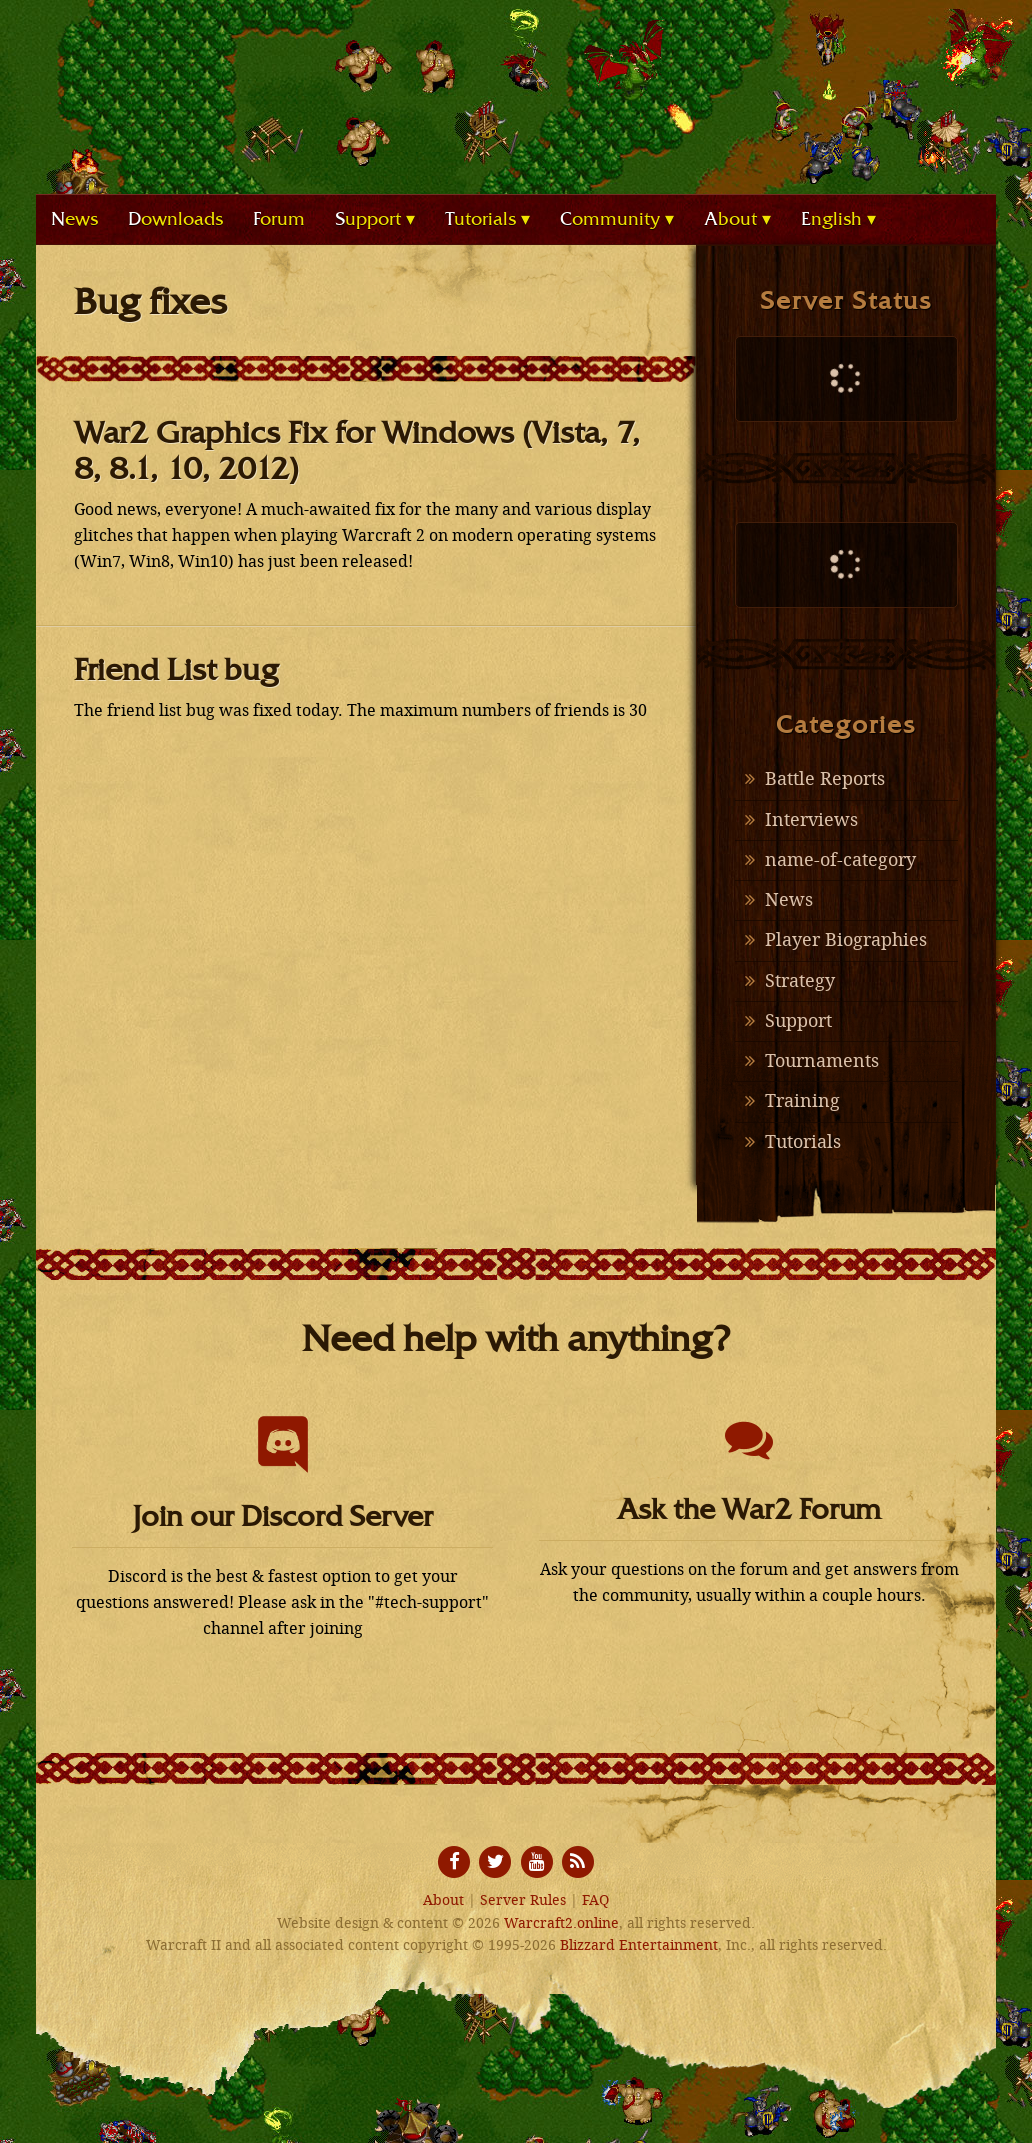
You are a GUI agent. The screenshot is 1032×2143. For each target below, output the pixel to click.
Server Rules (523, 1900)
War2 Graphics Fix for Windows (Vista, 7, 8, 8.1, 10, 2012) (357, 450)
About (443, 1900)
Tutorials (803, 1142)
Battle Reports (825, 779)
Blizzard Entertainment (639, 1945)
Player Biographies (846, 940)
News (789, 900)
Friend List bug (176, 669)
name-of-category (840, 860)
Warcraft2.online (516, 85)
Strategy (800, 981)
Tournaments (822, 1061)
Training (802, 1101)
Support (798, 1021)
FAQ (595, 1900)
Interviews (811, 820)
